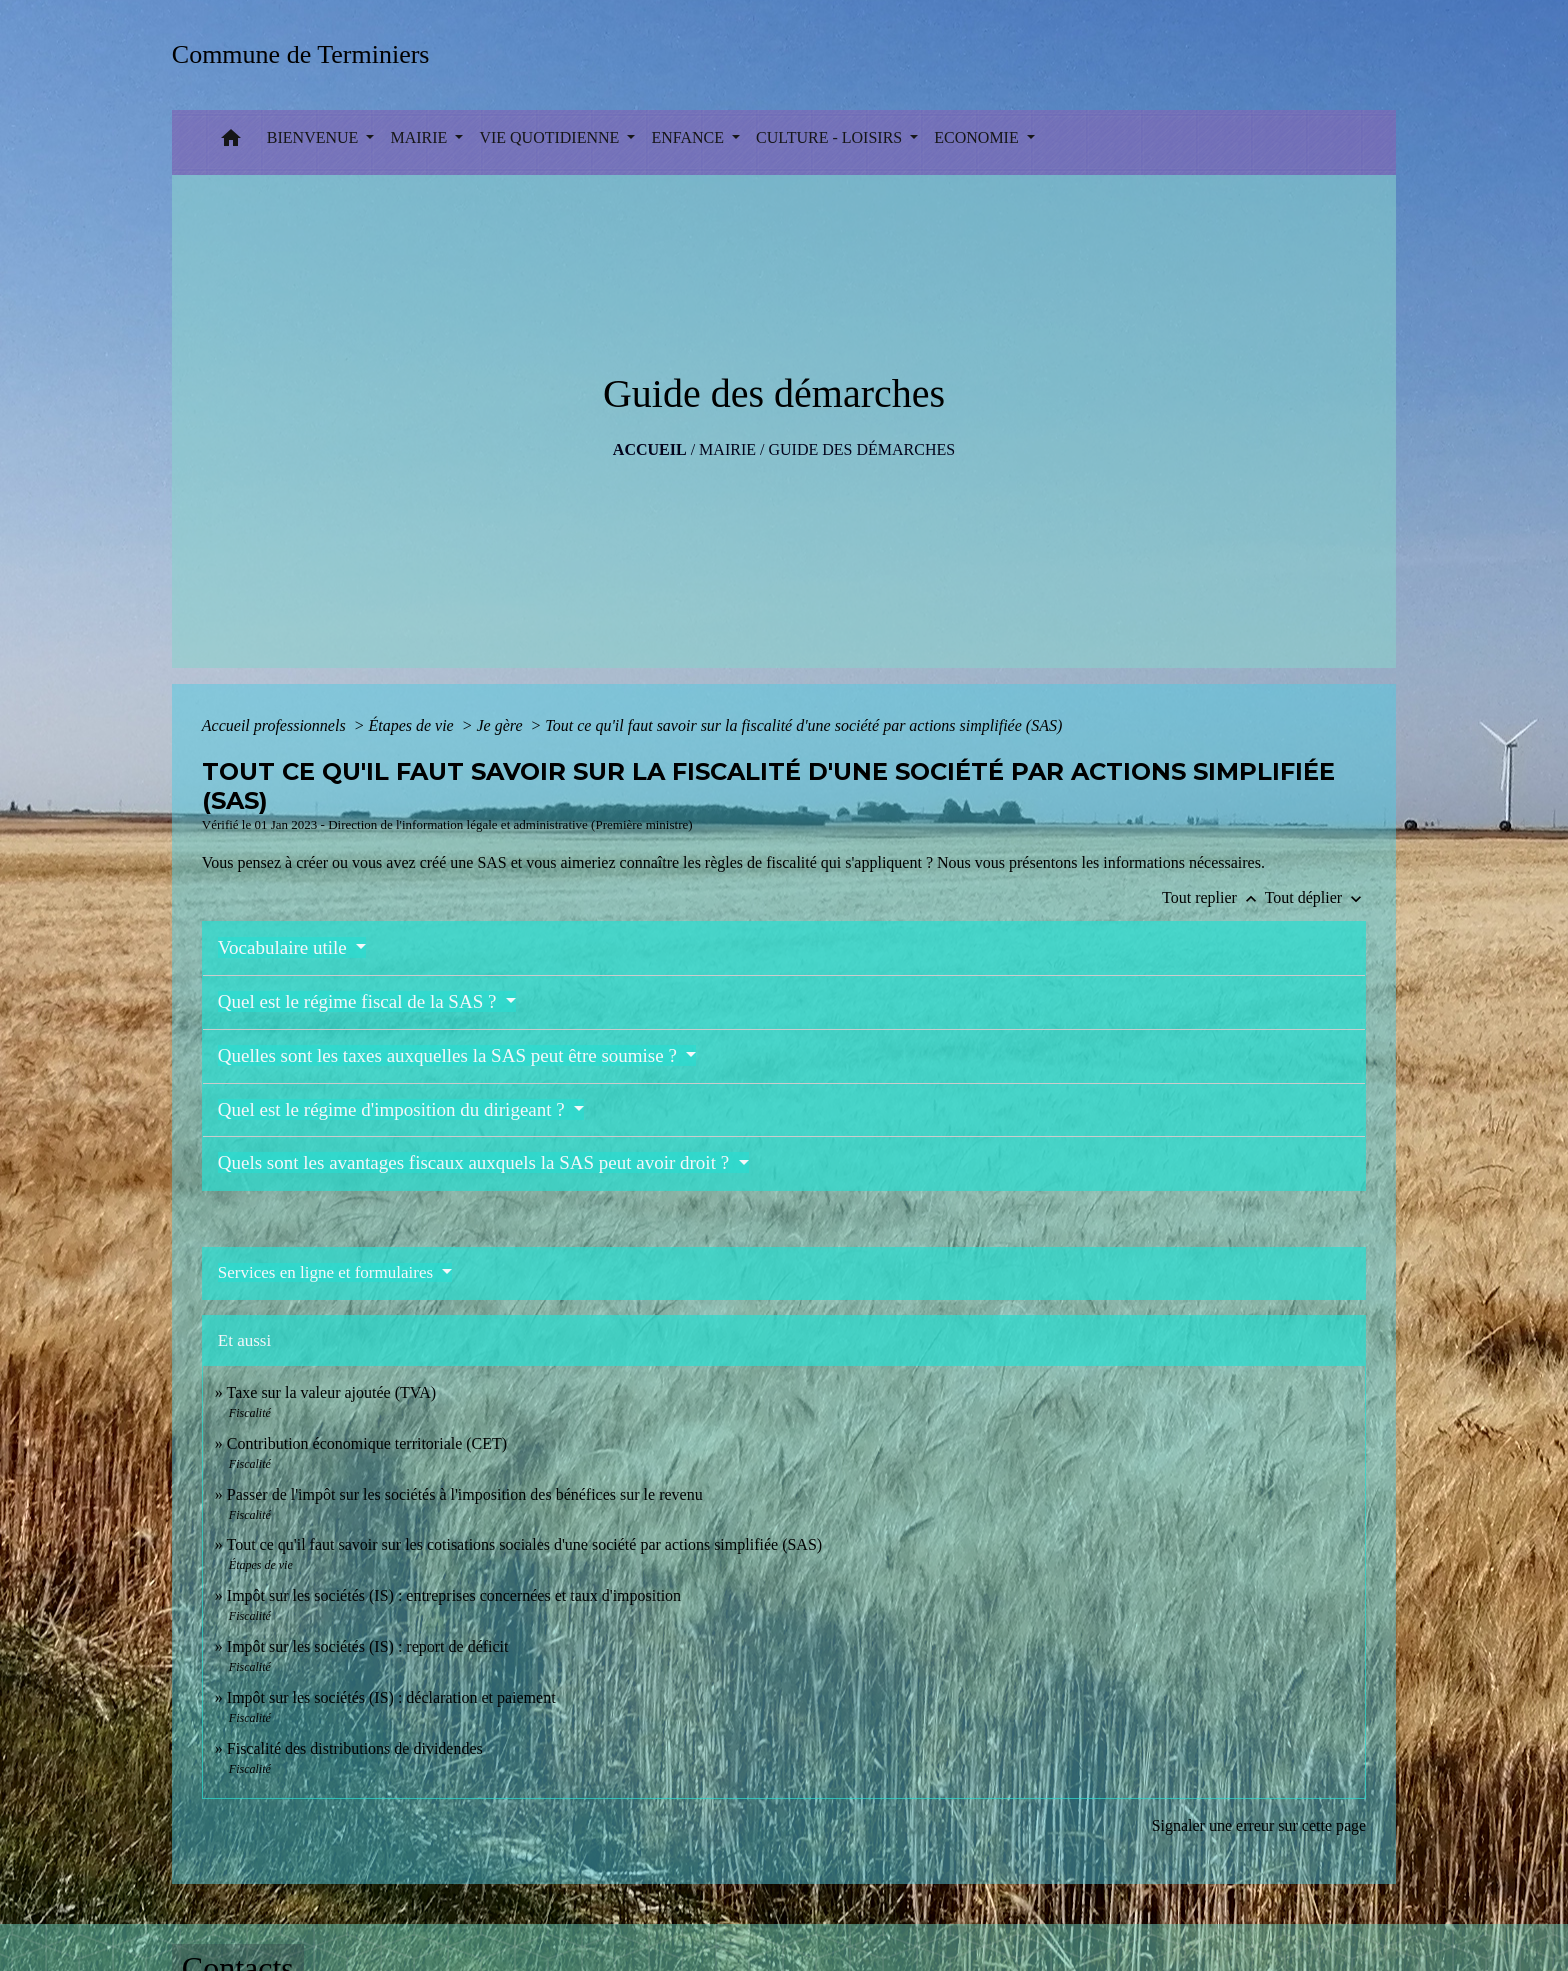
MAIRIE (727, 449)
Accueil (650, 449)
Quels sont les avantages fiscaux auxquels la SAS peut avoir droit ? (476, 1162)
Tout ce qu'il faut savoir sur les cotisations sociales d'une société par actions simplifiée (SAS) (525, 1544)
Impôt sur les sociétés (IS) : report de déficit (368, 1646)
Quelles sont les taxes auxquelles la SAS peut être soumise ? (450, 1055)
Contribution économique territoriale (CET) (367, 1443)
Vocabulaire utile (285, 947)
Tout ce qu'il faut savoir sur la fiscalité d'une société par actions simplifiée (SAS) (803, 725)
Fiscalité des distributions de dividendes (355, 1748)
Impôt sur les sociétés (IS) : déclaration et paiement (391, 1697)
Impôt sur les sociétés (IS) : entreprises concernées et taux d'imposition (454, 1595)
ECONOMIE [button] (978, 137)
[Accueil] (307, 54)
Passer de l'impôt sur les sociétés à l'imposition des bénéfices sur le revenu (465, 1494)
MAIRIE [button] (420, 137)
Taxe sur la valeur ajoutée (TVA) (332, 1392)
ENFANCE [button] (689, 137)
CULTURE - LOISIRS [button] (831, 137)
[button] (231, 142)
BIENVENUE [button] (315, 137)
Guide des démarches (861, 449)
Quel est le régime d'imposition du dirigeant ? (394, 1109)
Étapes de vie (412, 725)
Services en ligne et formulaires (328, 1272)
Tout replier (1213, 897)
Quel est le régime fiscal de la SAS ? (359, 1001)
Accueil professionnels (276, 725)
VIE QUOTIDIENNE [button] (551, 137)
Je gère (502, 725)
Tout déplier (1316, 897)
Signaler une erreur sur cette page (1259, 1825)
